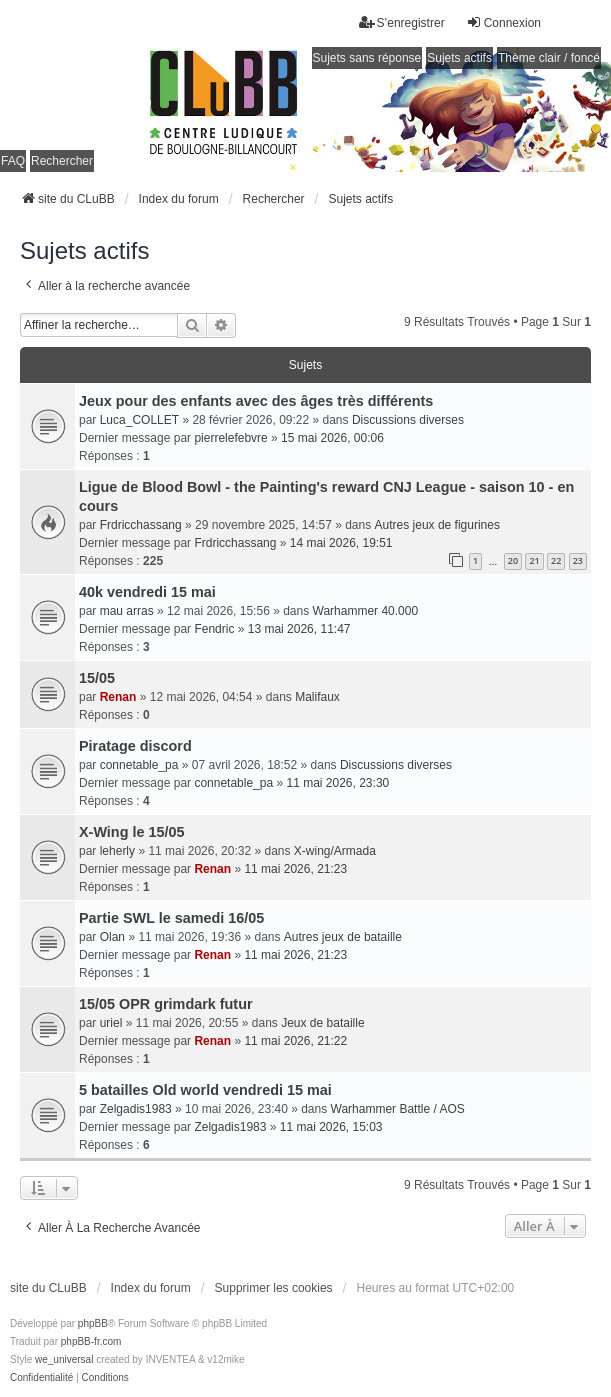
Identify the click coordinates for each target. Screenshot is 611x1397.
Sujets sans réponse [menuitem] (367, 58)
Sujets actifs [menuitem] (459, 58)
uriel (111, 1023)
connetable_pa (139, 765)
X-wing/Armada (335, 851)
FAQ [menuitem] (13, 161)
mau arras (127, 611)
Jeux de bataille (322, 1023)
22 (556, 560)
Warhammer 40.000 (366, 611)
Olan (112, 937)
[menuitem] (41, 1378)
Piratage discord (135, 746)
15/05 (97, 678)
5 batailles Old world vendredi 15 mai (205, 1090)
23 (578, 560)
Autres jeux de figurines (437, 525)
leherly (117, 851)
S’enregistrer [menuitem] (402, 22)
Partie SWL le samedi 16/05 (171, 918)
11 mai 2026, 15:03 (331, 1127)
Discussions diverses (408, 420)
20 (513, 560)
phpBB (93, 1323)
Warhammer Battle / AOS (398, 1109)
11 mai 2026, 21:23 (295, 869)
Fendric (214, 629)
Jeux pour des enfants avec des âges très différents (256, 401)
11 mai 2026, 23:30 (337, 783)
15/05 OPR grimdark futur (166, 1004)
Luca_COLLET (139, 420)
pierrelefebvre (230, 438)
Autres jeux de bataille (343, 937)
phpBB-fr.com (91, 1341)
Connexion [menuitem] (503, 22)
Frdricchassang (141, 525)
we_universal (64, 1359)
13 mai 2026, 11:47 (299, 629)
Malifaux (317, 697)
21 (534, 560)
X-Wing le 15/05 (131, 832)
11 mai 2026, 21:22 (295, 1041)
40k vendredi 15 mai (147, 592)
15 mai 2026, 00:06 (332, 438)
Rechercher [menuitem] (62, 161)
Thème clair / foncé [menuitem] (549, 58)
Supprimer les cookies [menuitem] (274, 1288)
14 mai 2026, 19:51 (341, 543)
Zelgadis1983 (136, 1109)
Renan (118, 697)
